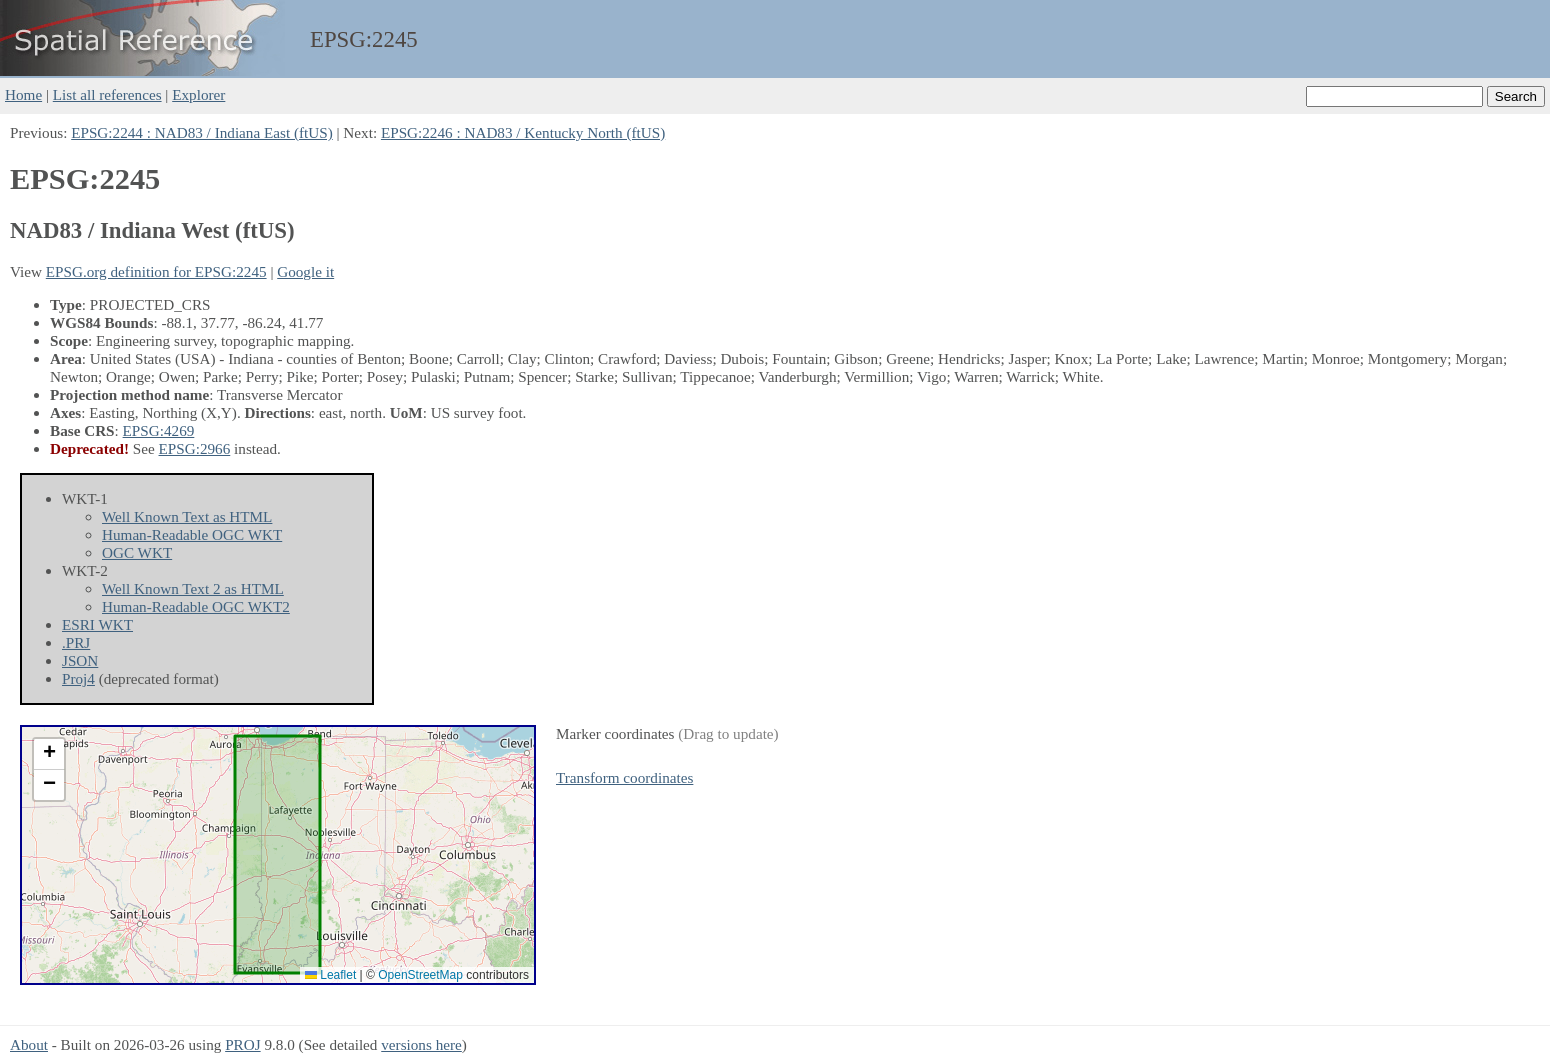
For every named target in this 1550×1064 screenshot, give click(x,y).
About (29, 1044)
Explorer (198, 94)
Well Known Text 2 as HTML (193, 588)
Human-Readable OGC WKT (192, 534)
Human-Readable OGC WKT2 (196, 606)
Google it (305, 271)
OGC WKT (137, 552)
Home (23, 94)
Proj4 (78, 678)
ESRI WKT (97, 624)
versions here (421, 1044)
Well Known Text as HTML (187, 516)
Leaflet (330, 975)
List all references (107, 94)
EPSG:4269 (159, 430)
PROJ (242, 1044)
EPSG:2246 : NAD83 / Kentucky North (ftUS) (523, 132)
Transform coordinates (624, 777)
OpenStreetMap (420, 975)
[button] (49, 754)
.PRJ (76, 642)
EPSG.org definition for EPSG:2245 (156, 271)
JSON (80, 660)
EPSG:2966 (195, 448)
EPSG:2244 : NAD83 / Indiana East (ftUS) (202, 132)
